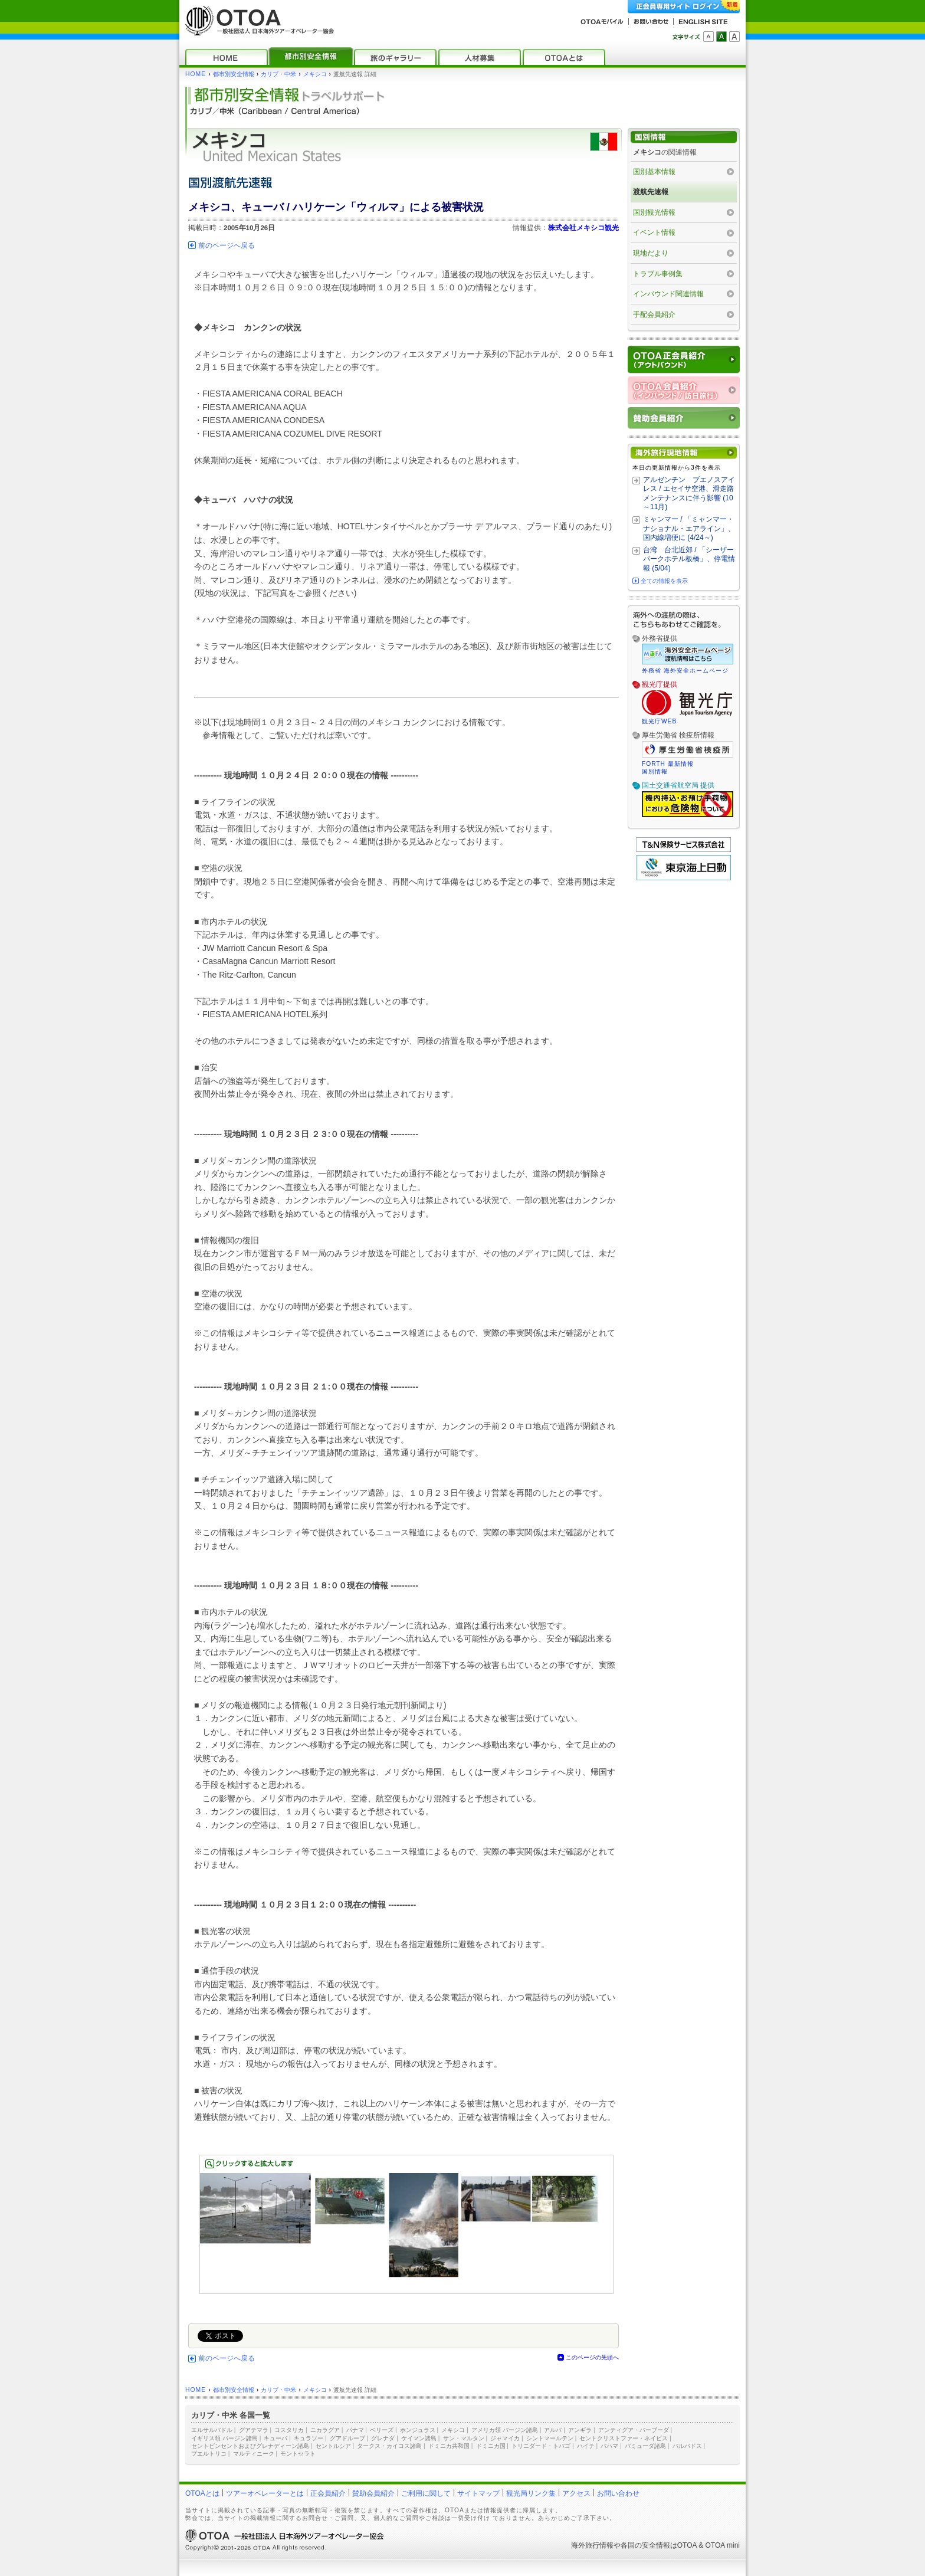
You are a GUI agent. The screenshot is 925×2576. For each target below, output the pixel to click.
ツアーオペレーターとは (265, 2493)
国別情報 (655, 771)
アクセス (576, 2493)
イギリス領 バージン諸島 (224, 2438)
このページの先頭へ (592, 2357)
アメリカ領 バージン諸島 (504, 2430)
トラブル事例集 (658, 274)
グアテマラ (253, 2430)
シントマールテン (549, 2438)
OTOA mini (723, 2545)
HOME (195, 74)
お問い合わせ (618, 2493)
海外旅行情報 (592, 2545)
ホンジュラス (417, 2430)
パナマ (355, 2430)
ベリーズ (381, 2430)
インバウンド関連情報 (668, 294)
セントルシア (333, 2446)
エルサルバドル (211, 2430)
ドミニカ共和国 (449, 2446)
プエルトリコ (209, 2453)
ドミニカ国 (491, 2446)
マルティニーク (253, 2453)
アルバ (553, 2430)
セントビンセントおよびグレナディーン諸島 (250, 2446)
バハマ (609, 2446)
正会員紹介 (328, 2493)
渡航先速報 (650, 192)
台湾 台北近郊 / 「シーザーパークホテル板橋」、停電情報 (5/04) (689, 559)
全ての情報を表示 (664, 581)
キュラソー (308, 2438)
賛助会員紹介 (373, 2493)
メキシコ (315, 74)
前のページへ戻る (226, 245)
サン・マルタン (463, 2438)
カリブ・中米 (278, 74)
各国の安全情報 (645, 2545)
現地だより (650, 253)
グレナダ (383, 2438)
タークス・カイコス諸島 (389, 2446)
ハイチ (586, 2446)
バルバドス (687, 2446)
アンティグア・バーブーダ (633, 2430)
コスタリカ (289, 2430)
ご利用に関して (426, 2493)
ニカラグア (325, 2430)
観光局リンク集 (531, 2493)
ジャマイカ (505, 2438)
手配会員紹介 (654, 314)
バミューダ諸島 (645, 2446)
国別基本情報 (654, 172)
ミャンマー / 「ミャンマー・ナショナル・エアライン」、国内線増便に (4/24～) (689, 528)
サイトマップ (478, 2493)
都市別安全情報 (233, 74)
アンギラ (580, 2430)
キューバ (275, 2438)
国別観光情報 (654, 212)
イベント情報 (654, 232)
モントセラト (298, 2453)
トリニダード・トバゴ (540, 2446)
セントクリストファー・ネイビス (623, 2438)
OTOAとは (202, 2493)
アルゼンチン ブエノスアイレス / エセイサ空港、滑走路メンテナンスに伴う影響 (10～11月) (689, 494)
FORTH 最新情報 (668, 764)
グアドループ (347, 2438)
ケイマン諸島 (419, 2438)
